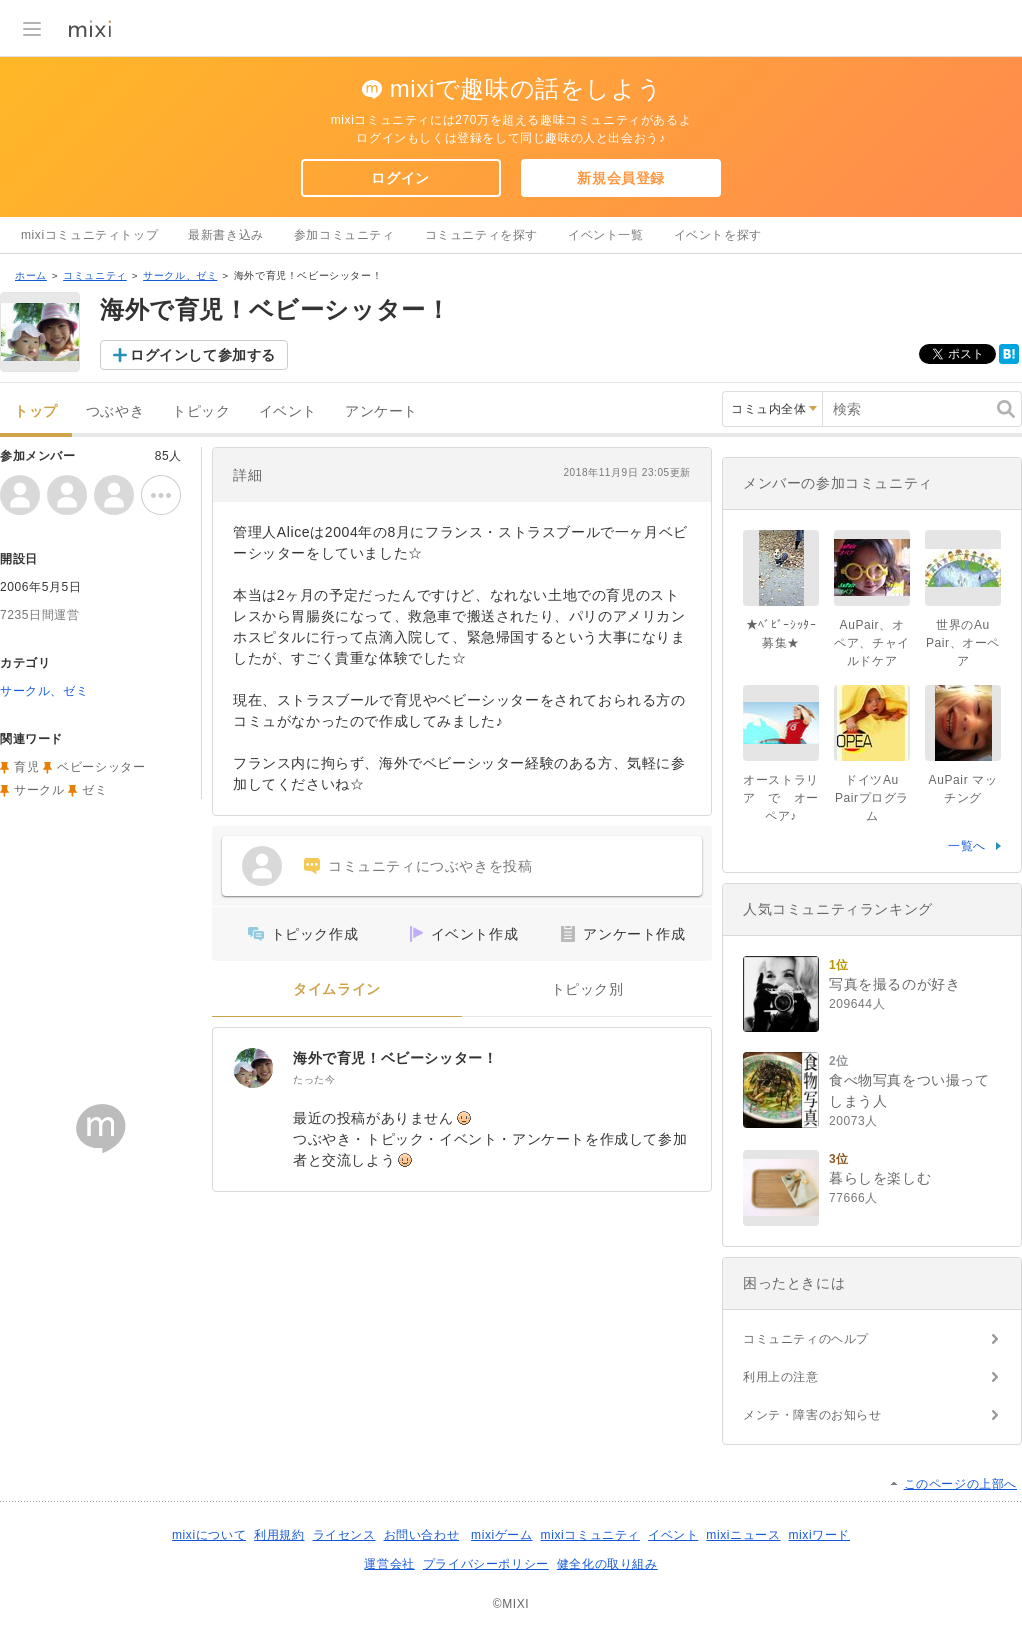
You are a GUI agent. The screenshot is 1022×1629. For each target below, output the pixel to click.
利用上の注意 (781, 1377)
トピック (201, 411)
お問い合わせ (422, 1535)
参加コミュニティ (344, 235)
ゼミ (94, 790)
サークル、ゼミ (180, 275)
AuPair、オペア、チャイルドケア (872, 643)
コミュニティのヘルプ (806, 1339)
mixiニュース (743, 1535)
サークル (39, 790)
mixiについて (209, 1535)
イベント (288, 411)
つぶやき (115, 411)
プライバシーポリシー (486, 1564)
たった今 (314, 1079)
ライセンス (344, 1535)
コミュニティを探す (481, 235)
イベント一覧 (606, 235)
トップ (36, 411)
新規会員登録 (621, 178)
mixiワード (819, 1535)
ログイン (400, 178)
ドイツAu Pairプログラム (872, 798)
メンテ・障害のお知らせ (812, 1415)
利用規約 (279, 1535)
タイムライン (337, 989)
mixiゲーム (502, 1535)
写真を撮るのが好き (894, 984)
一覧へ (967, 846)
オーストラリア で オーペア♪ (781, 798)
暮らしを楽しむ (880, 1178)
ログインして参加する (203, 355)
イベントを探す (718, 235)
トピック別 (587, 989)
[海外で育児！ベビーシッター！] (253, 1068)
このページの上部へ (960, 1484)
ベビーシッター (101, 767)
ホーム (31, 275)
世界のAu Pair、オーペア (963, 643)
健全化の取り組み (607, 1564)
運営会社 (389, 1564)
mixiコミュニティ (590, 1535)
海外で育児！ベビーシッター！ (395, 1058)
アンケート (381, 411)
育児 (26, 767)
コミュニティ (95, 275)
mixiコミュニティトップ (89, 235)
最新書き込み (226, 235)
